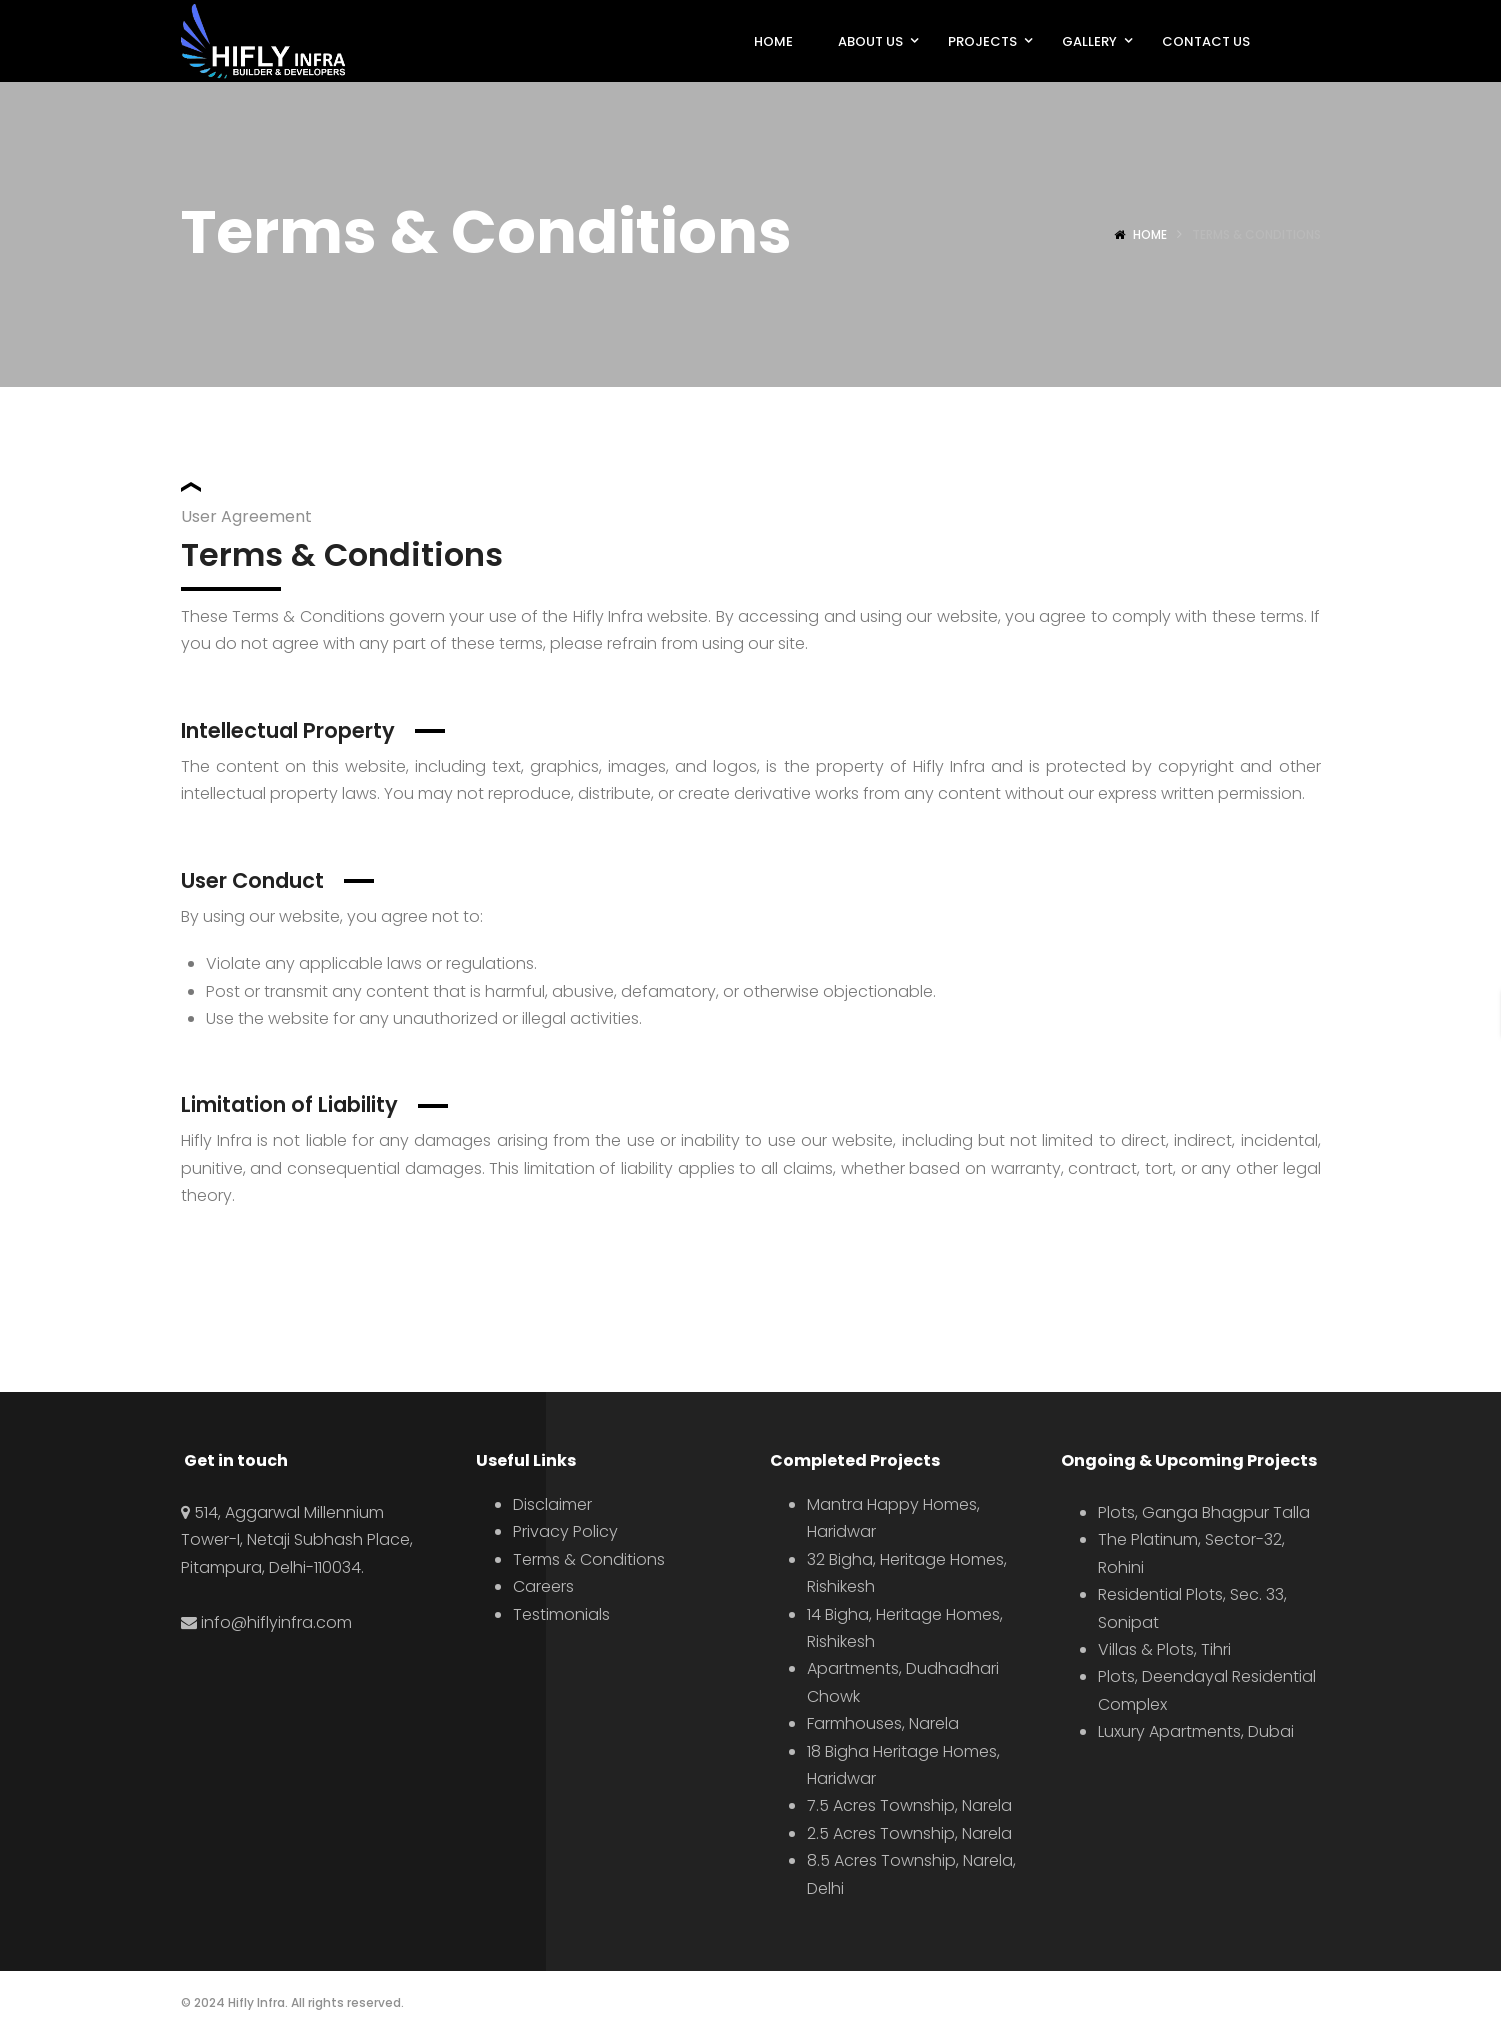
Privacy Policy (565, 1531)
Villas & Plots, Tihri (1164, 1649)
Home (1150, 234)
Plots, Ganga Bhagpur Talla (1204, 1512)
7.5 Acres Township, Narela (909, 1805)
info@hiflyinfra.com (276, 1622)
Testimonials (561, 1614)
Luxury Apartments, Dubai (1196, 1731)
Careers (543, 1586)
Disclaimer (552, 1504)
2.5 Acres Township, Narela (909, 1833)
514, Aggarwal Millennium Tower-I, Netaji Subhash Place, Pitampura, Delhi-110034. (297, 1540)
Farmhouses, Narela (883, 1723)
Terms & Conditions (589, 1559)
